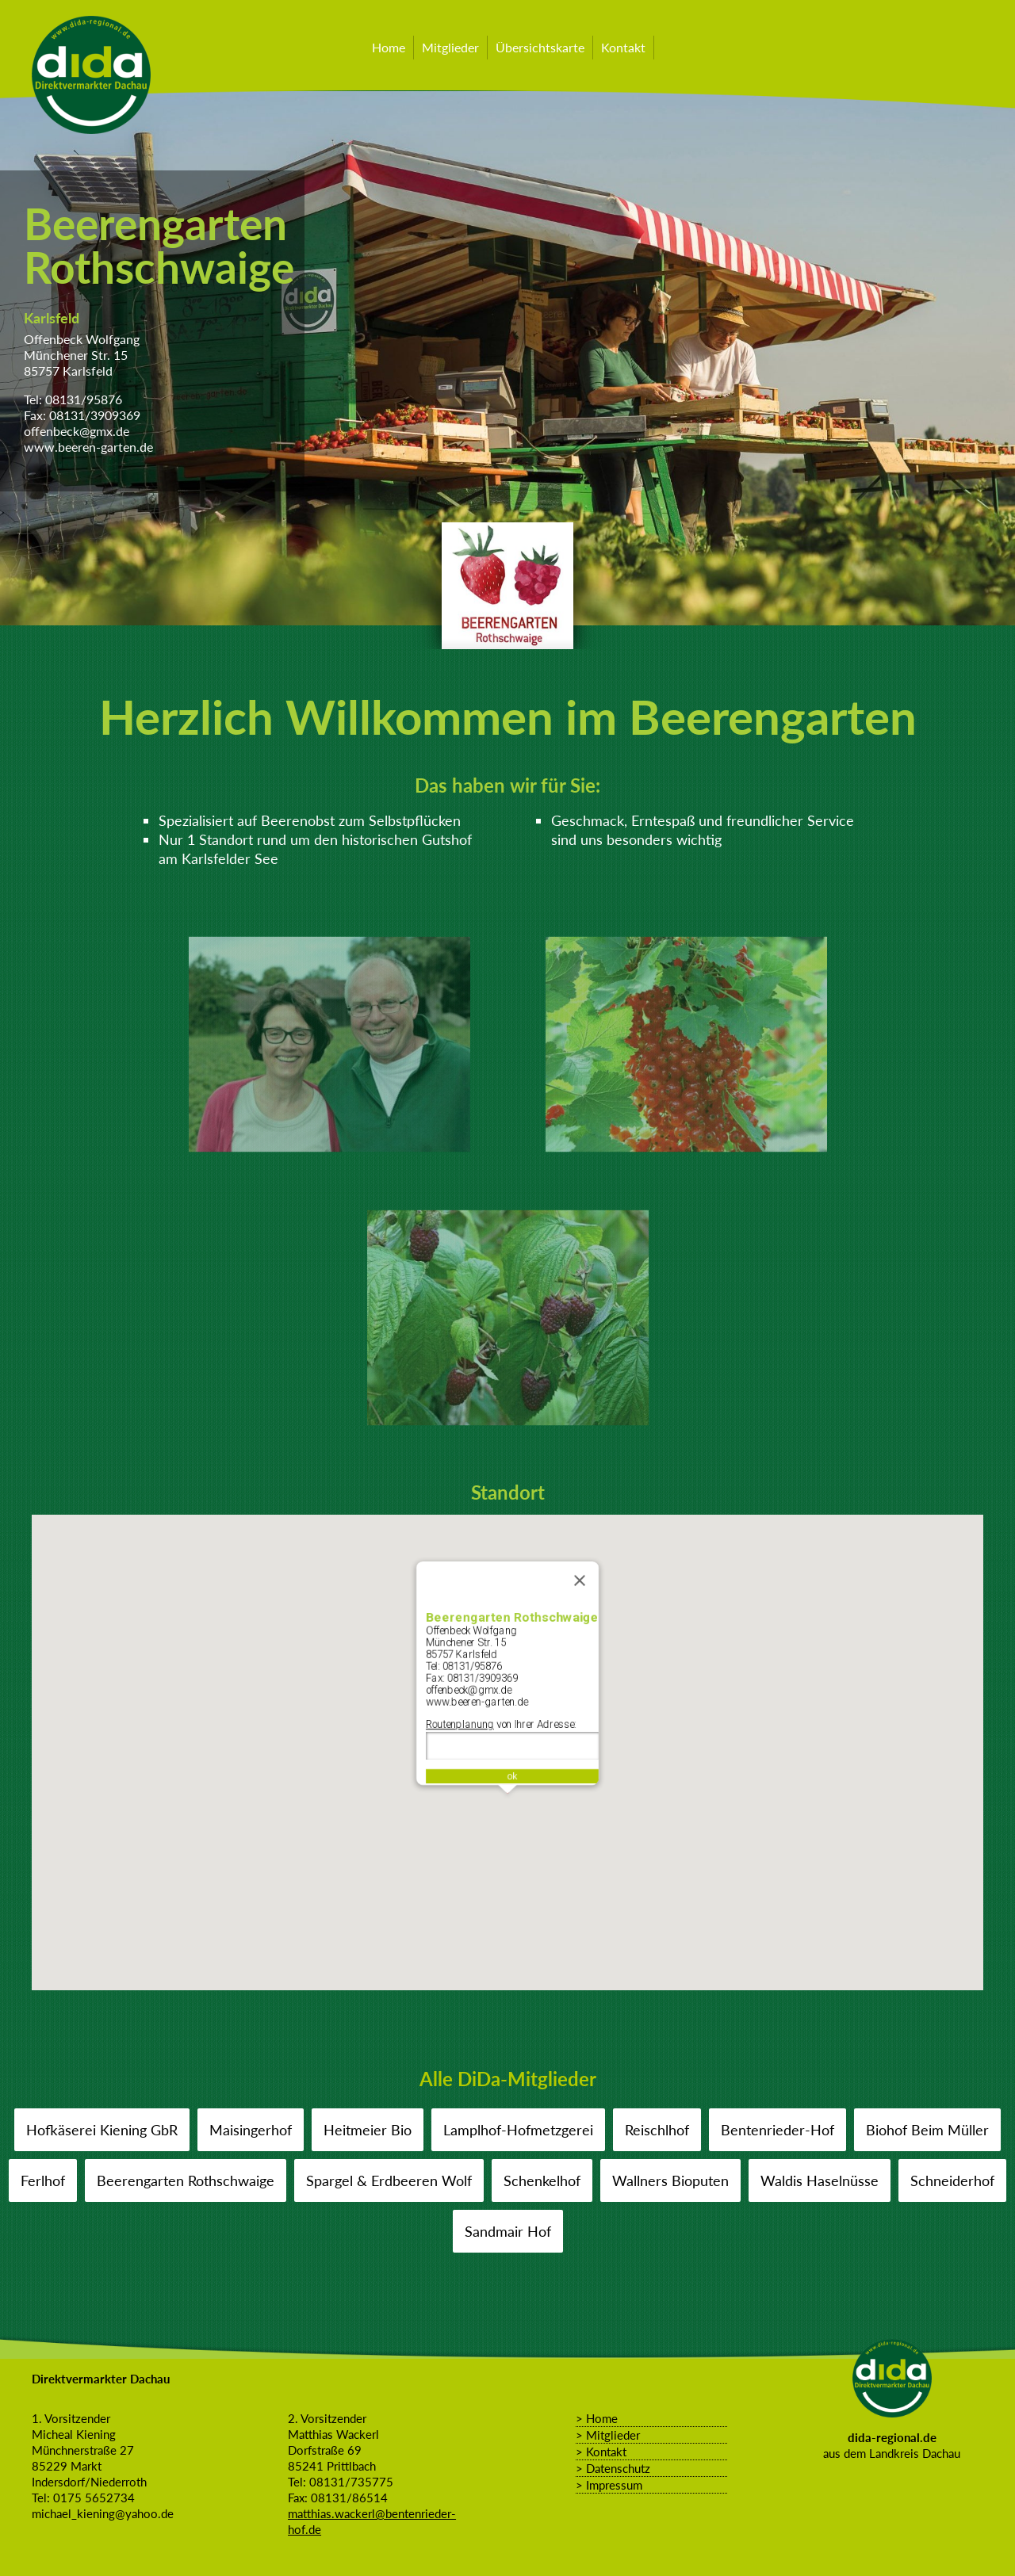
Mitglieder (450, 47)
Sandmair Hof (507, 2231)
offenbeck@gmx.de (76, 430)
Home (388, 47)
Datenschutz (618, 2468)
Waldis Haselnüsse (819, 2180)
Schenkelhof (542, 2180)
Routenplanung (455, 1724)
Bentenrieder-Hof (777, 2129)
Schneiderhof (952, 2180)
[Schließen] (586, 1568)
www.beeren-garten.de (88, 446)
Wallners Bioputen (670, 2180)
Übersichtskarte (540, 47)
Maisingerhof (250, 2129)
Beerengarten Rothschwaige (186, 2180)
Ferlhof (43, 2180)
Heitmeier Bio (368, 2129)
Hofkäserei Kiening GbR (102, 2129)
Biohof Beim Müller (927, 2129)
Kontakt (623, 47)
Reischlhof (657, 2129)
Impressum (614, 2485)
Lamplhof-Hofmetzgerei (518, 2129)
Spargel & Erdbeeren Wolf (389, 2180)
